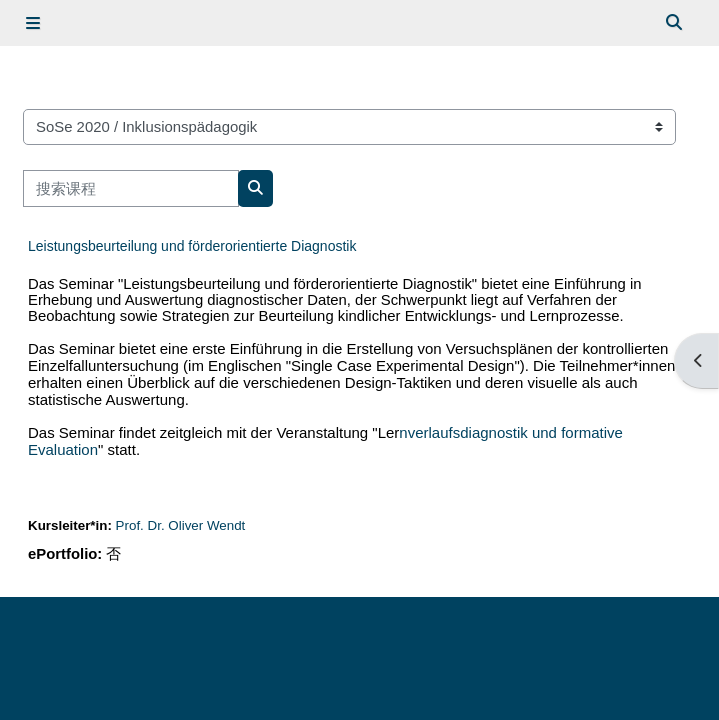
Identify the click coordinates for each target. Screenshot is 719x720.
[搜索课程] (131, 188)
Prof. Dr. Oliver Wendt (181, 525)
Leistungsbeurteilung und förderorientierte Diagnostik (192, 246)
